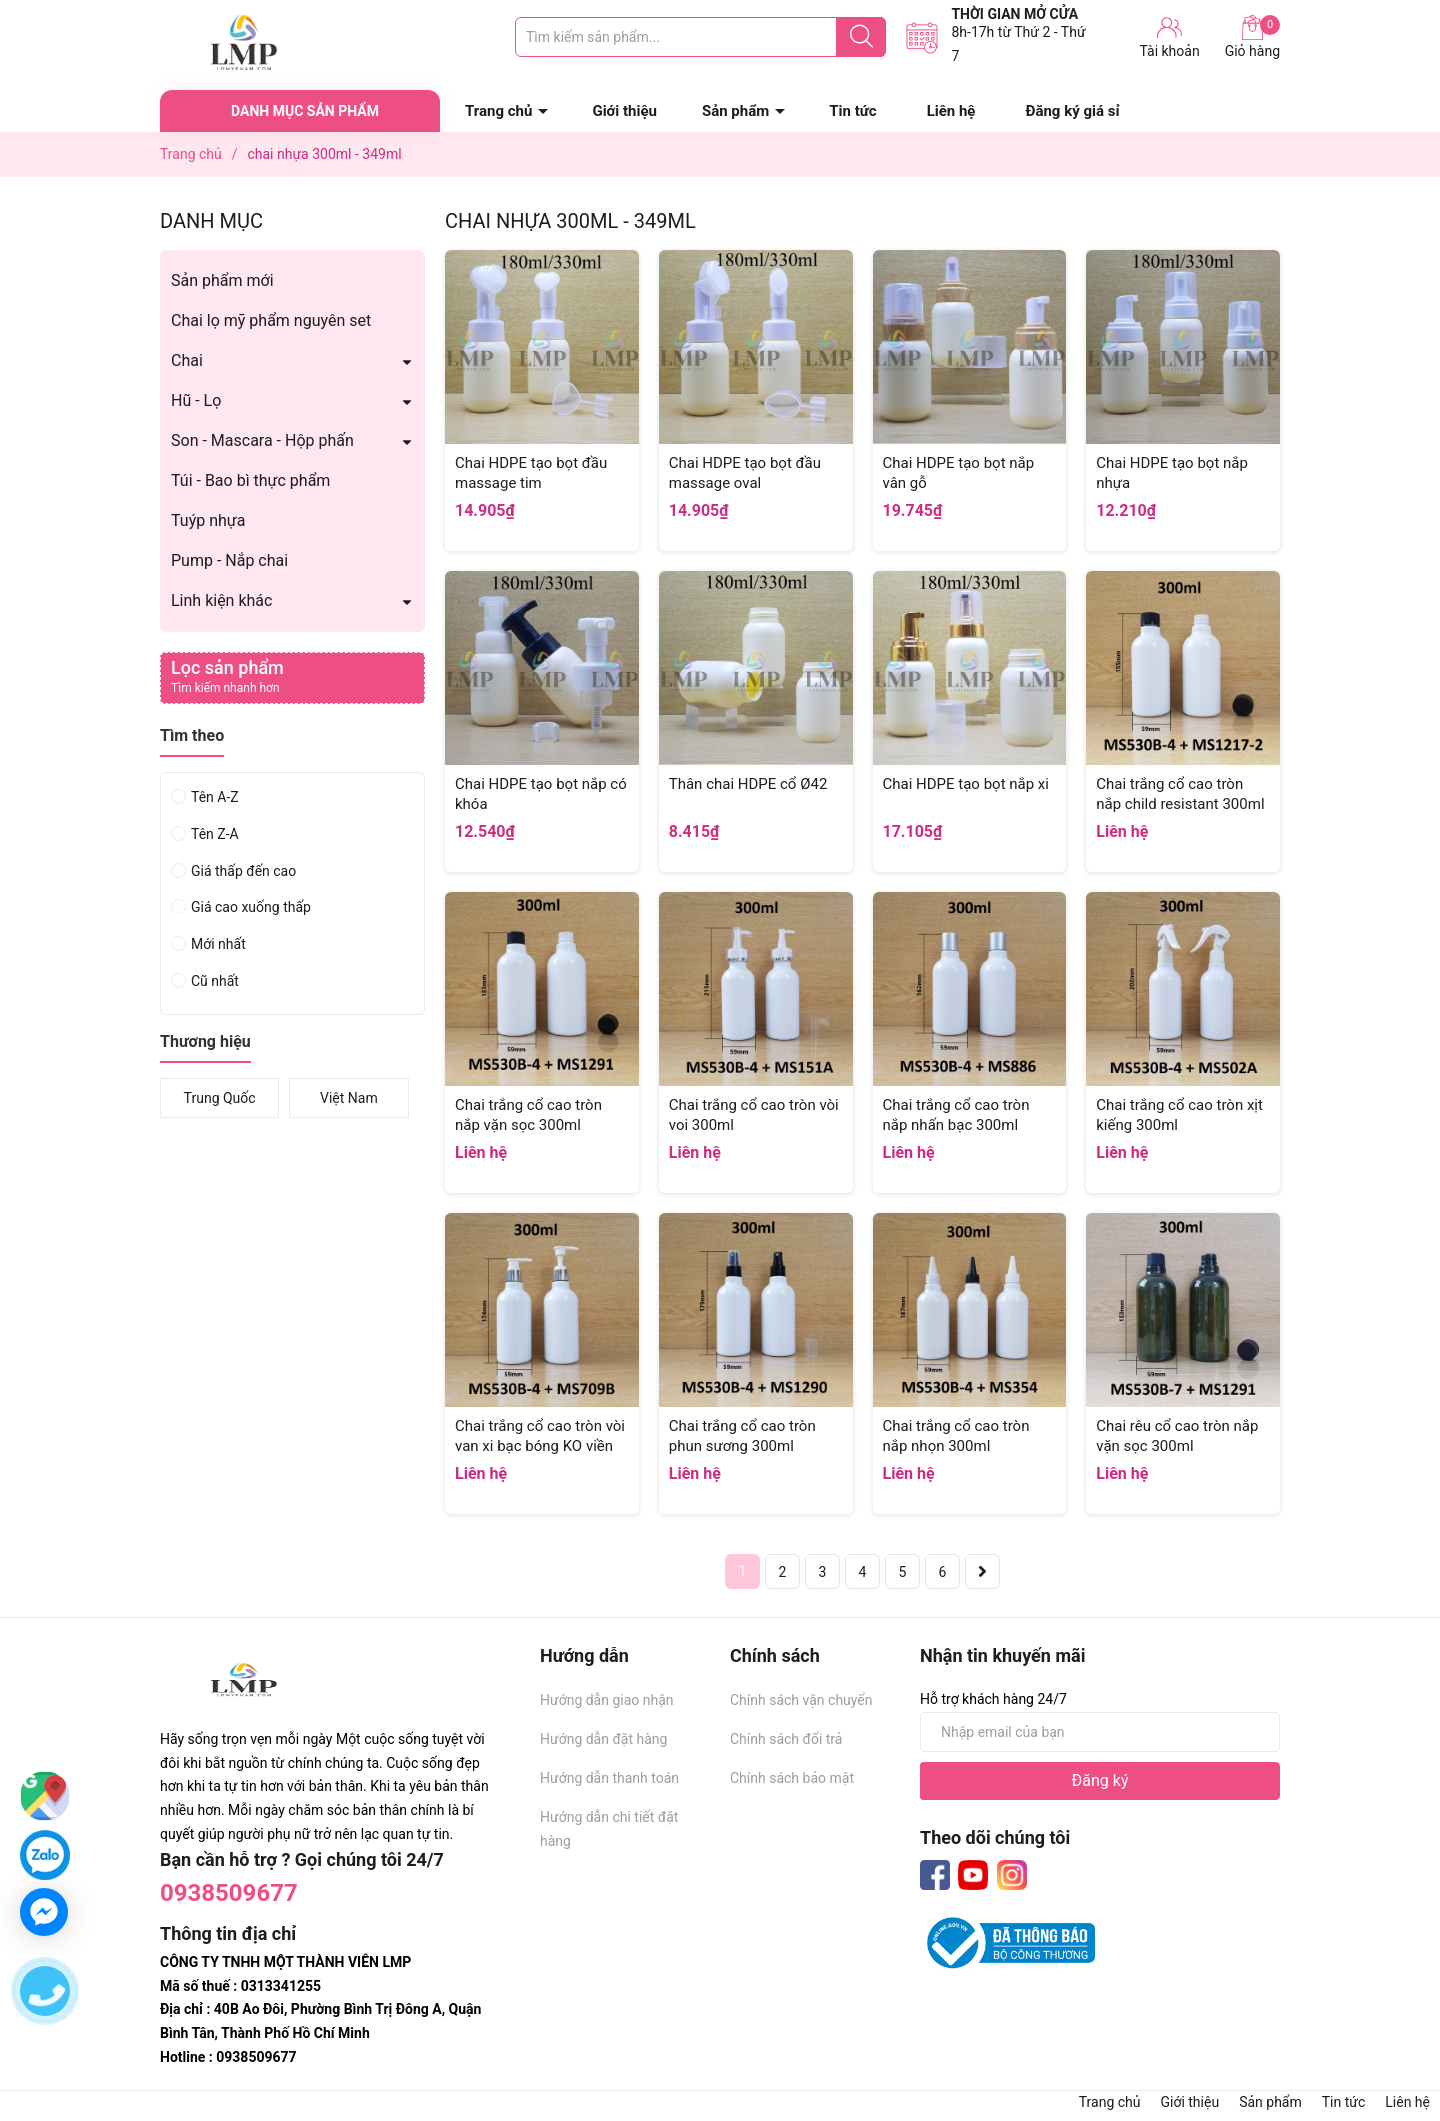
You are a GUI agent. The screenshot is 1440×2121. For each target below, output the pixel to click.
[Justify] (861, 37)
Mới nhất (218, 944)
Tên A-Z (215, 797)
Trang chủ (498, 111)
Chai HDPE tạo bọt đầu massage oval (745, 473)
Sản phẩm (735, 111)
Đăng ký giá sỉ (1072, 111)
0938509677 (229, 1893)
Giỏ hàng (1252, 37)
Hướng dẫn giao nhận (607, 1700)
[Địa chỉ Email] (1100, 1732)
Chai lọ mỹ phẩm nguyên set (271, 320)
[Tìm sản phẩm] (700, 37)
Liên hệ (951, 111)
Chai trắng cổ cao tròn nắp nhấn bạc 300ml (956, 1115)
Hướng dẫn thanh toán (609, 1778)
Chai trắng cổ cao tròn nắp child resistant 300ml (1180, 794)
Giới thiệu (624, 111)
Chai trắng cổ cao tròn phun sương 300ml (742, 1436)
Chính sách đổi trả (786, 1739)
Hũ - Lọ (196, 400)
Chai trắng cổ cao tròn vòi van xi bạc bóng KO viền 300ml (540, 1445)
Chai (187, 360)
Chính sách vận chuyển (801, 1700)
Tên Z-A (215, 834)
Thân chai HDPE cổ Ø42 (748, 784)
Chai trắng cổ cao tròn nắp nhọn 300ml (956, 1436)
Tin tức (852, 111)
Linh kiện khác (221, 600)
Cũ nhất (215, 981)
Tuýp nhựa (208, 520)
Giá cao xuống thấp (251, 907)
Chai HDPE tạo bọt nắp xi (966, 784)
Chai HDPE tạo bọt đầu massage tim (531, 473)
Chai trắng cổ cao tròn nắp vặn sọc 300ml (528, 1115)
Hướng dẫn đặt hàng (603, 1739)
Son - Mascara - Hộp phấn (262, 440)
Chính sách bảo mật (792, 1778)
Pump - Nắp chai (229, 560)
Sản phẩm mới (222, 280)
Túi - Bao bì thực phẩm (250, 480)
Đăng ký (1100, 1780)
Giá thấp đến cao (243, 871)
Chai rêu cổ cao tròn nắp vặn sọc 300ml (1177, 1436)
